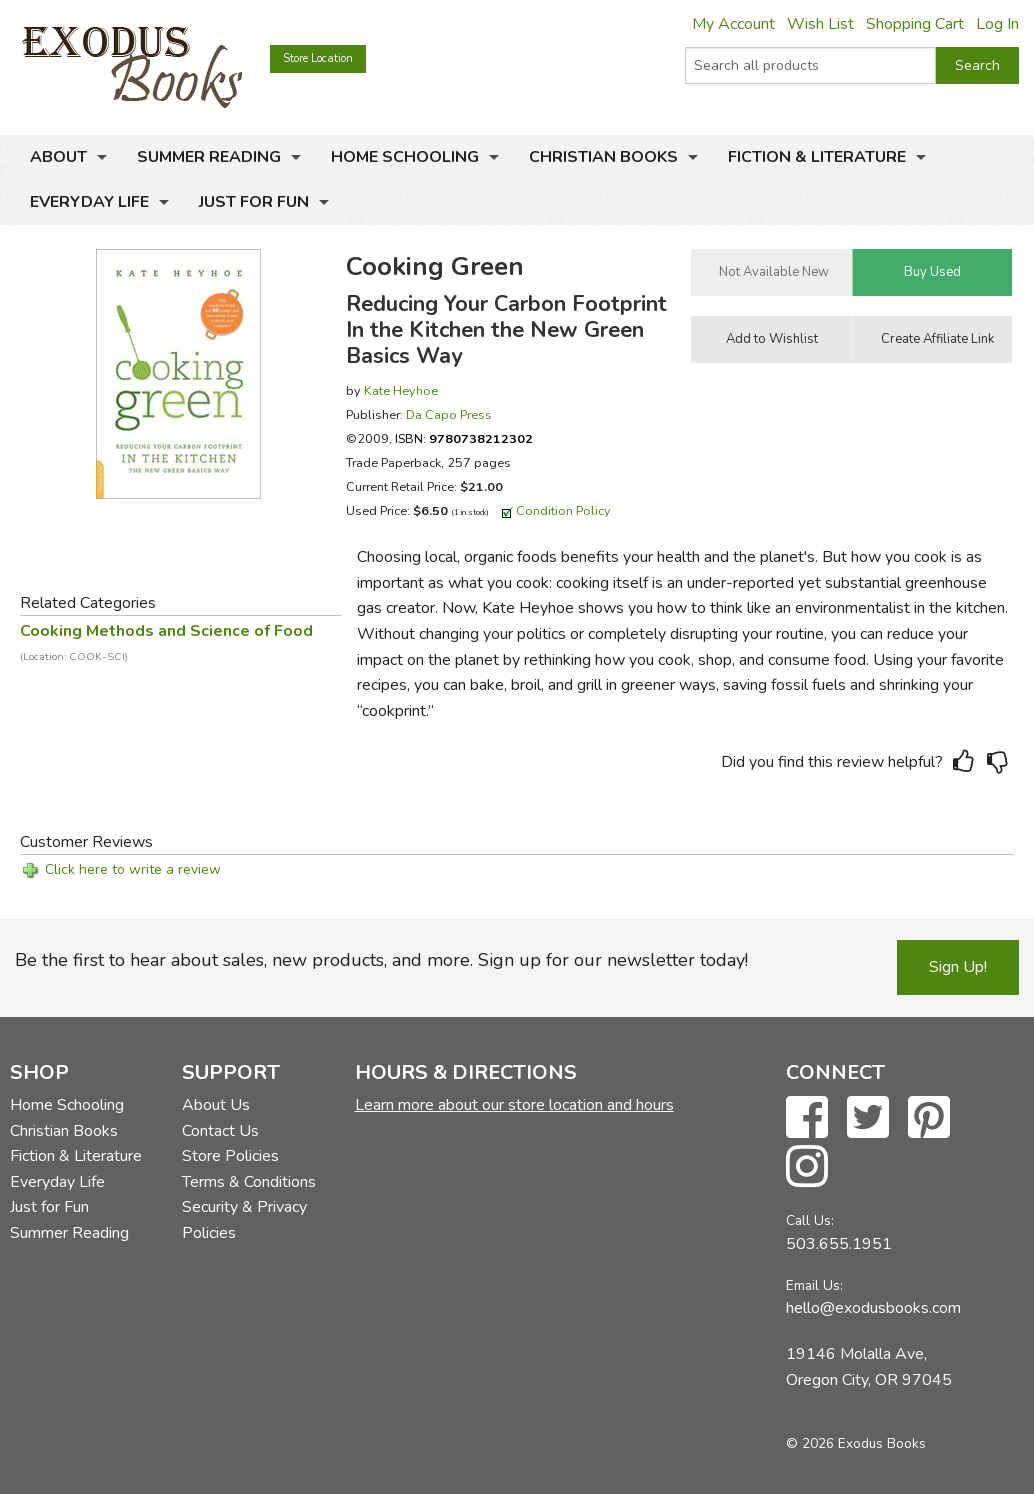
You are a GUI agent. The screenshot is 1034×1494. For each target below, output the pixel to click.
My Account (733, 24)
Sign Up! (958, 967)
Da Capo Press (449, 414)
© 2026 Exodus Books (856, 1443)
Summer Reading (209, 157)
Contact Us (220, 1131)
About (58, 157)
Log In (997, 24)
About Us (216, 1105)
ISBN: (464, 438)
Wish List (820, 24)
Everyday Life (89, 202)
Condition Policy (563, 510)
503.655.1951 (839, 1244)
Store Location (318, 58)
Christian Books (603, 157)
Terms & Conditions (249, 1182)
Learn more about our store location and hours (514, 1105)
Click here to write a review (133, 869)
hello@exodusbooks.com (873, 1308)
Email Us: (814, 1285)
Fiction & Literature (817, 157)
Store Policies (230, 1156)
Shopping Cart (915, 24)
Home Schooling (405, 157)
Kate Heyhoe (401, 390)
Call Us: (810, 1220)
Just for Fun (254, 202)
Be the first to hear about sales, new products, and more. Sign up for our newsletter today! (381, 960)
